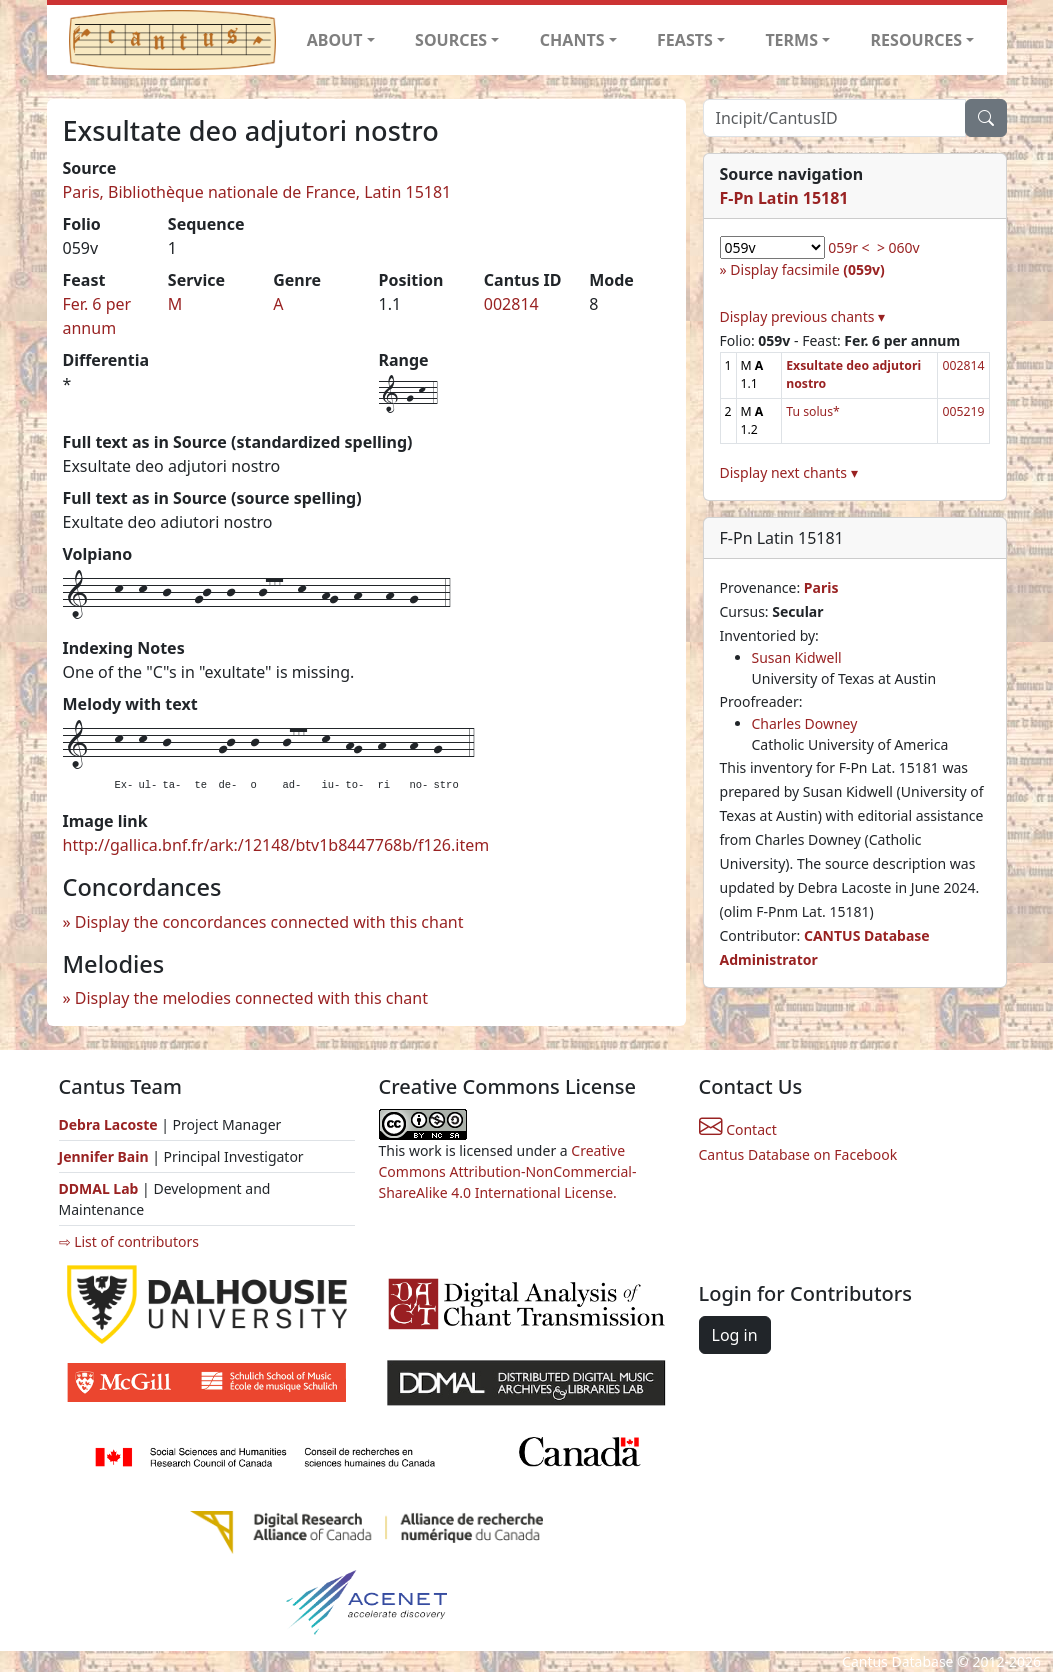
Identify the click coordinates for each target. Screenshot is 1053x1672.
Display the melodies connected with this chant (251, 998)
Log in (735, 1335)
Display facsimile (807, 269)
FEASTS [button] (685, 40)
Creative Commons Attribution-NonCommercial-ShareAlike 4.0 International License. (508, 1171)
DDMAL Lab (99, 1188)
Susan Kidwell (797, 657)
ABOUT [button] (335, 40)
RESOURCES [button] (917, 40)
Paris (821, 587)
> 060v (898, 247)
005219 (963, 411)
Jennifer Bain (106, 1156)
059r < (848, 247)
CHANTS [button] (572, 40)
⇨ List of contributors (129, 1241)
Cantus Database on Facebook (798, 1154)
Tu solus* (813, 411)
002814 (511, 304)
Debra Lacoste (108, 1124)
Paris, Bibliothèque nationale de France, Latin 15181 (257, 192)
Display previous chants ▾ (803, 316)
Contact (738, 1129)
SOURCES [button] (451, 40)
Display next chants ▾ (789, 472)
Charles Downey (805, 723)
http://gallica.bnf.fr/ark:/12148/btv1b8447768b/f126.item (276, 845)
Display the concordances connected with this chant (269, 922)
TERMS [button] (791, 40)
